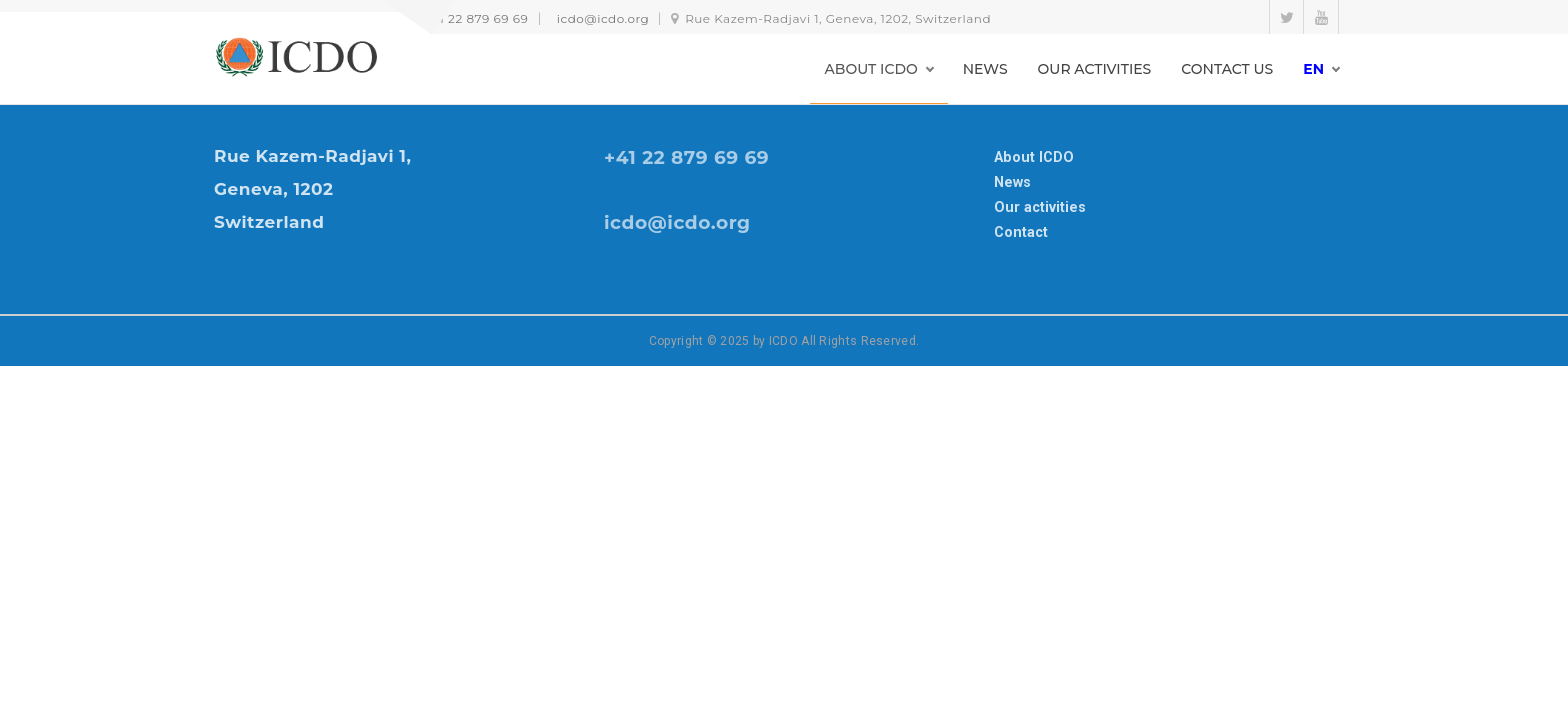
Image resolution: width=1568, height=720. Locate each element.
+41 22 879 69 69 (476, 18)
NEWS (985, 69)
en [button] (1313, 69)
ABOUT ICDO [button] (871, 69)
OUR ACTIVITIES (1095, 69)
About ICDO (1034, 157)
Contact (1021, 232)
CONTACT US (1227, 69)
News (1012, 182)
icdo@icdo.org (603, 18)
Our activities (1040, 207)
